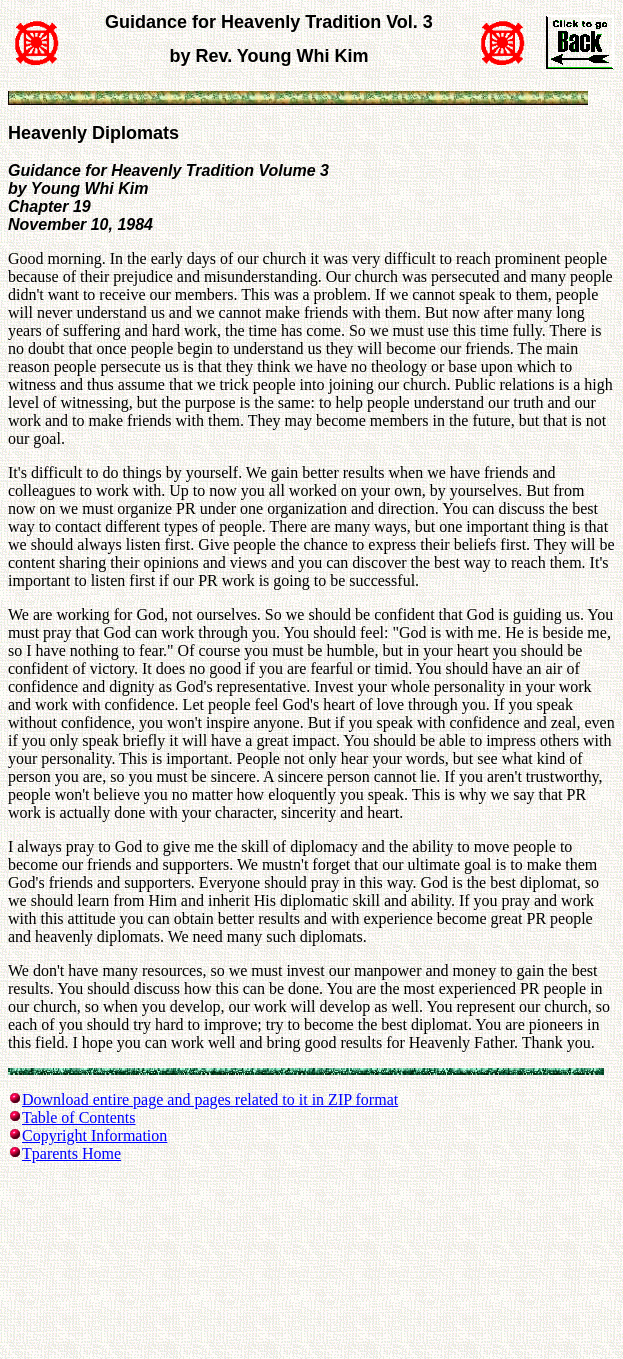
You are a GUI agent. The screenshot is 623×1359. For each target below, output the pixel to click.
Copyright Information (94, 1135)
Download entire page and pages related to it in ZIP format (210, 1099)
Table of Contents (79, 1117)
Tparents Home (71, 1153)
